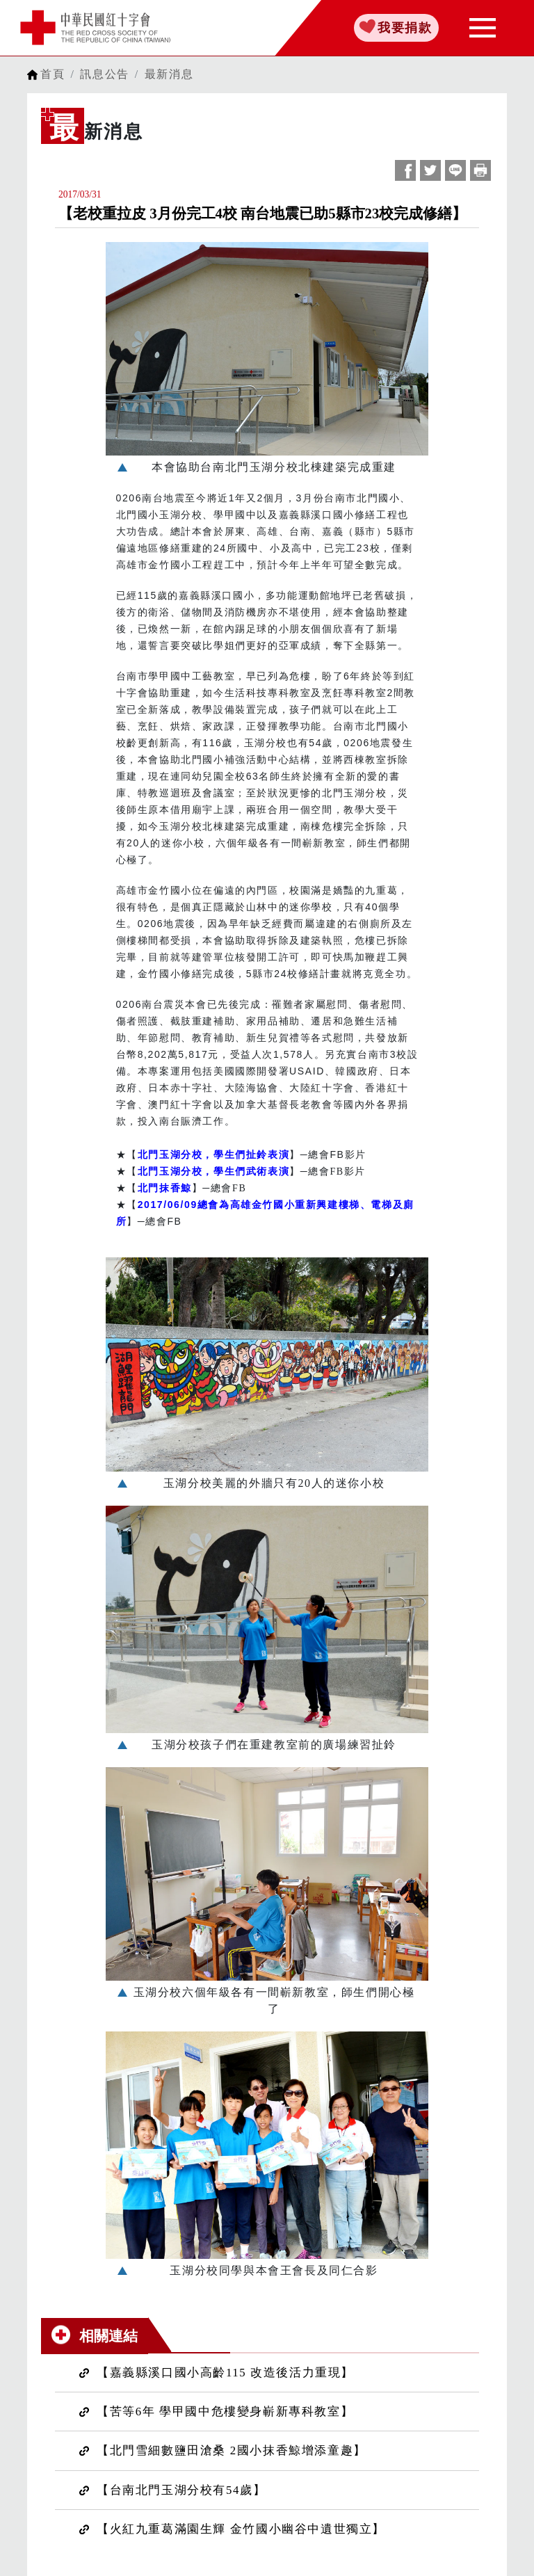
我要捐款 (405, 28)
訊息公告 (104, 74)
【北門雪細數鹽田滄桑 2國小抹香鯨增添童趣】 (231, 2450)
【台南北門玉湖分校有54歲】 (181, 2490)
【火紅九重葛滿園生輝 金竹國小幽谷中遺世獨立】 (241, 2529)
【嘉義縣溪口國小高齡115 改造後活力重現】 (225, 2372)
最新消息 (169, 74)
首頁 (52, 74)
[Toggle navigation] (482, 28)
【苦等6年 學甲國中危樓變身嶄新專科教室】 (225, 2411)
